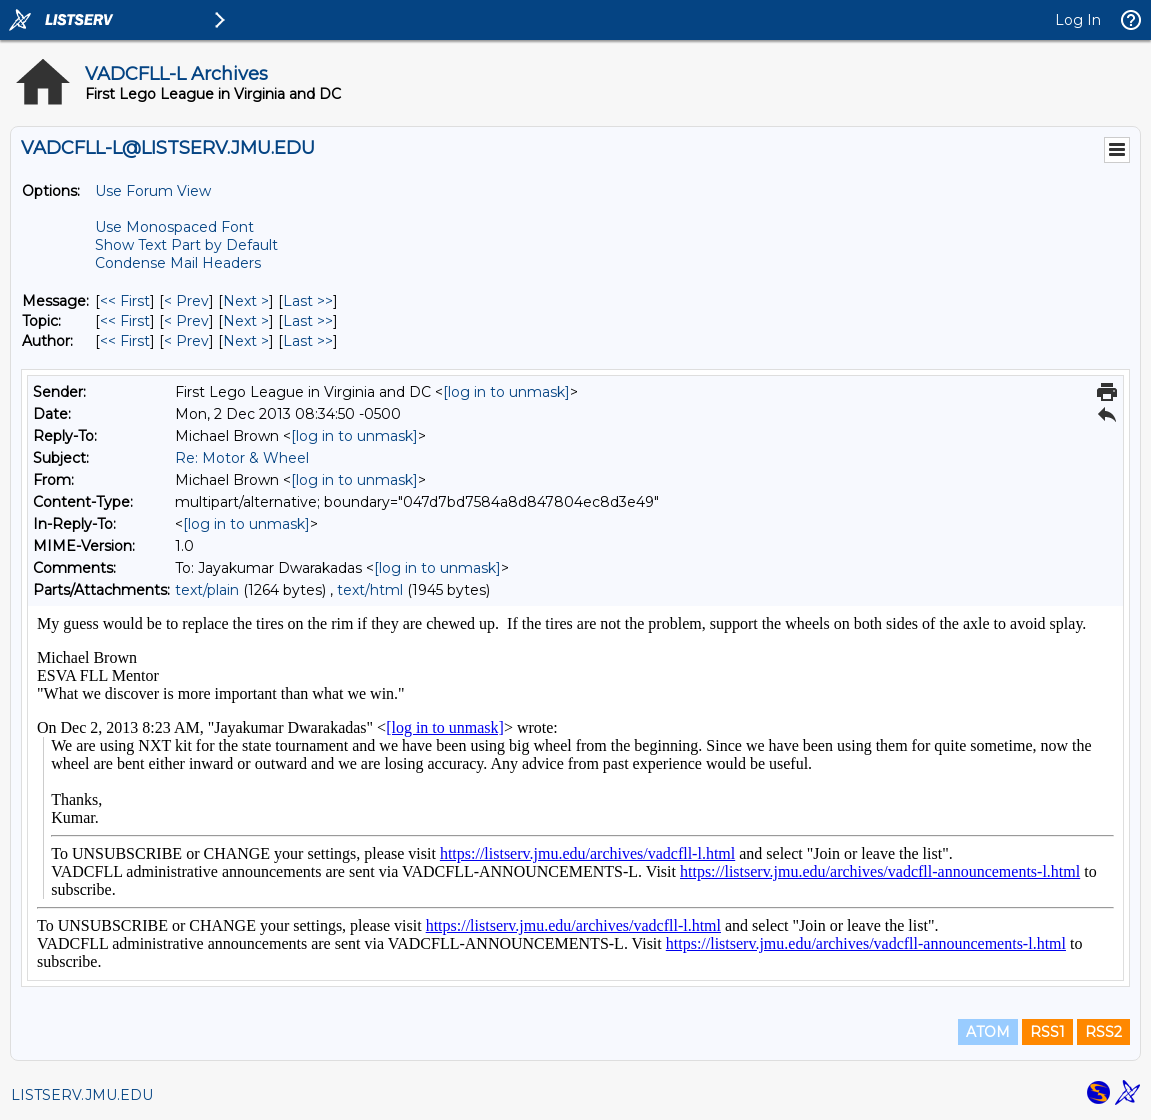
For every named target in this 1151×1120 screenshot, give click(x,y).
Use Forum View (153, 191)
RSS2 (1103, 1032)
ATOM (988, 1032)
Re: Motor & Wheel (242, 458)
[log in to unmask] (506, 392)
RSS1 (1047, 1032)
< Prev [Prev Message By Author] (186, 341)
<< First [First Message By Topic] (125, 321)
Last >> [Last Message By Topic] (308, 321)
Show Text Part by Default (186, 245)
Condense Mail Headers (178, 263)
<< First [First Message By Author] (125, 341)
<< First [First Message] (125, 301)
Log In (1078, 20)
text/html (370, 590)
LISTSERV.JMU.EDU (82, 1095)
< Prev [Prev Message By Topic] (186, 321)
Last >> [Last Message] (308, 301)
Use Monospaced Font (174, 227)
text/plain (207, 590)
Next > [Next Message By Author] (246, 341)
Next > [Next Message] (246, 301)
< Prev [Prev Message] (186, 301)
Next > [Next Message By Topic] (246, 321)
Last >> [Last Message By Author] (308, 341)
